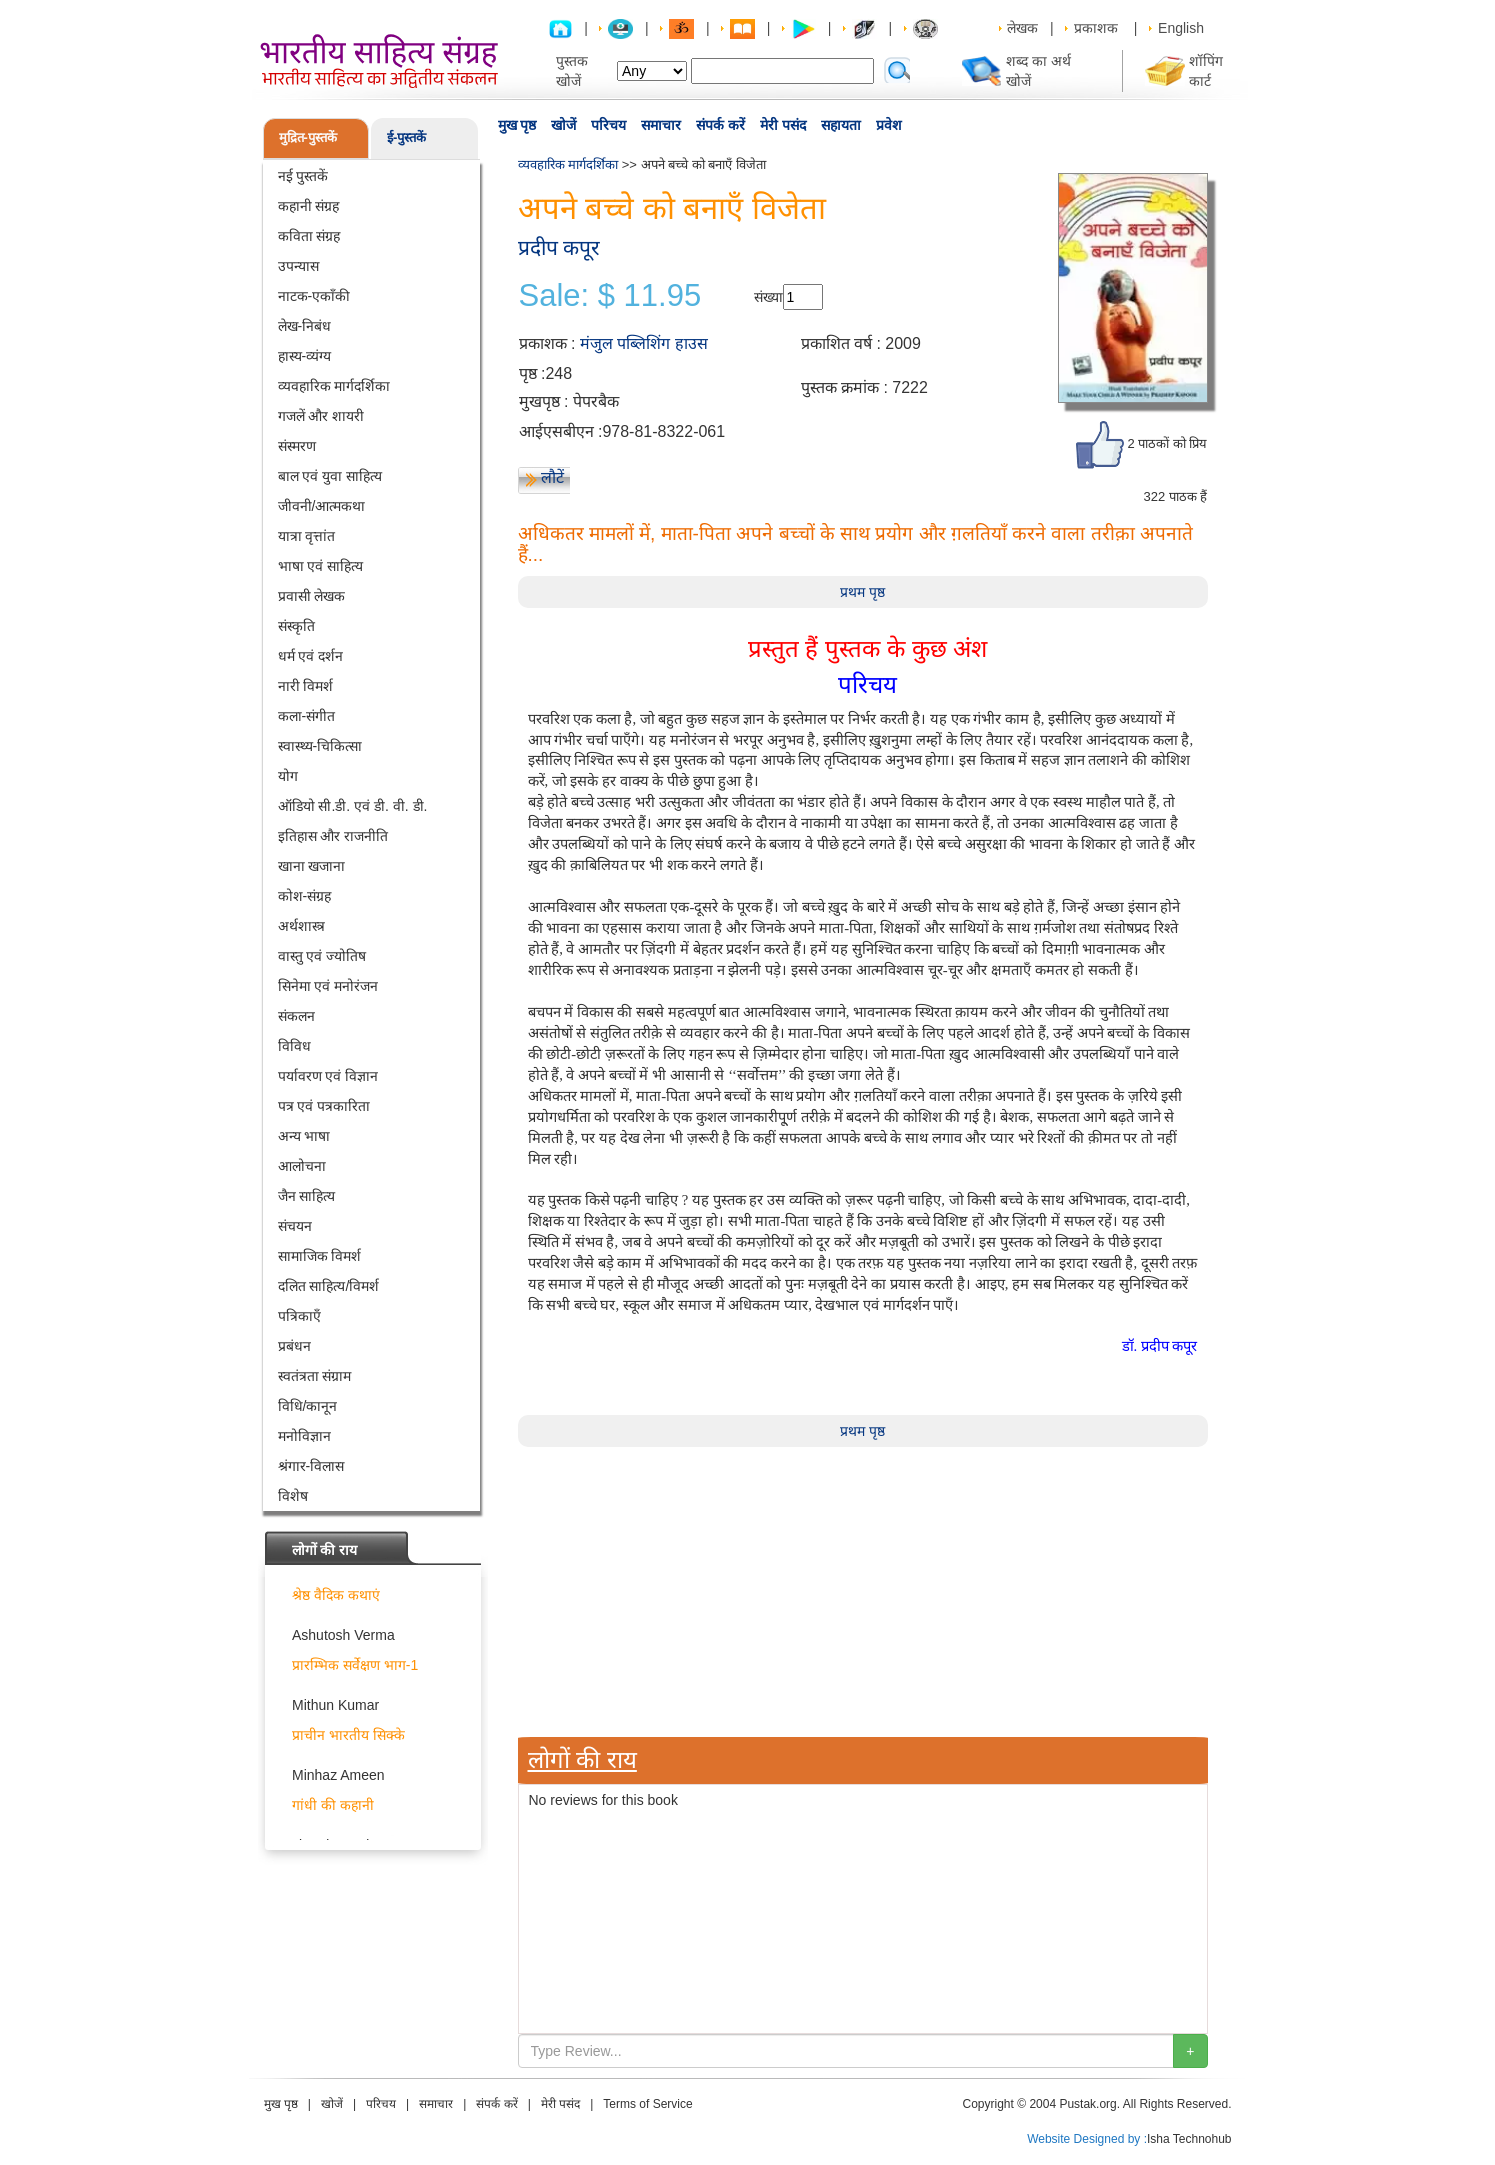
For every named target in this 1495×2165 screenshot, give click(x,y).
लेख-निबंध (305, 326)
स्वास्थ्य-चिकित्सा (320, 746)
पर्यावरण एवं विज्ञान (328, 1076)
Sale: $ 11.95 (610, 296)
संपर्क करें (720, 125)
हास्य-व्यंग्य (305, 356)
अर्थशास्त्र (301, 926)
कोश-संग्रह (305, 896)
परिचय (608, 125)
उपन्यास (298, 266)
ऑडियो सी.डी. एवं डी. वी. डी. (353, 806)
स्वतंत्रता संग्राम (315, 1376)
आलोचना (302, 1166)
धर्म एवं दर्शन (311, 656)
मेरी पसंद (783, 125)
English (1181, 28)
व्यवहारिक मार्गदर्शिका (334, 386)
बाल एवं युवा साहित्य (330, 476)
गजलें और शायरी (321, 416)
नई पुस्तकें (303, 176)
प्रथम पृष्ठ (862, 592)
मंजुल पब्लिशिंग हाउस (644, 343)
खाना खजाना (312, 866)
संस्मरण (297, 446)
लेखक (1022, 28)
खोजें (563, 125)
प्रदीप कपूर (559, 247)
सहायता (841, 125)
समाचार (661, 125)
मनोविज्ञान (304, 1436)
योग (288, 776)
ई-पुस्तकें (406, 137)
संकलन (296, 1016)
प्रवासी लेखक (312, 596)
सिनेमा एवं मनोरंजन (328, 986)
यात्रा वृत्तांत (307, 536)
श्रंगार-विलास (311, 1466)
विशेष (293, 1496)
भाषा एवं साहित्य (321, 566)
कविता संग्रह (309, 236)
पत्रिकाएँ (299, 1316)
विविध (294, 1046)
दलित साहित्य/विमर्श (329, 1286)
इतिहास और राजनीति (333, 836)
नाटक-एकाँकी (314, 296)
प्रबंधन (294, 1346)
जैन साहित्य (307, 1196)
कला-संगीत (307, 716)
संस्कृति (296, 626)
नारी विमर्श (306, 686)
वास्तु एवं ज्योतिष (322, 956)
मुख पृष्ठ (517, 125)
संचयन (295, 1226)
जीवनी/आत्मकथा (322, 506)
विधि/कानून (308, 1406)
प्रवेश (889, 125)
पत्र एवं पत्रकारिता (324, 1106)
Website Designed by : (1087, 2139)
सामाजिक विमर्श (320, 1256)
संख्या (768, 297)
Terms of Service (647, 2104)
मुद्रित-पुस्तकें (308, 137)
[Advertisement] (863, 1587)
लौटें (552, 477)
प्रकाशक (1096, 28)
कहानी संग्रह (309, 206)
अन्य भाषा (304, 1136)
